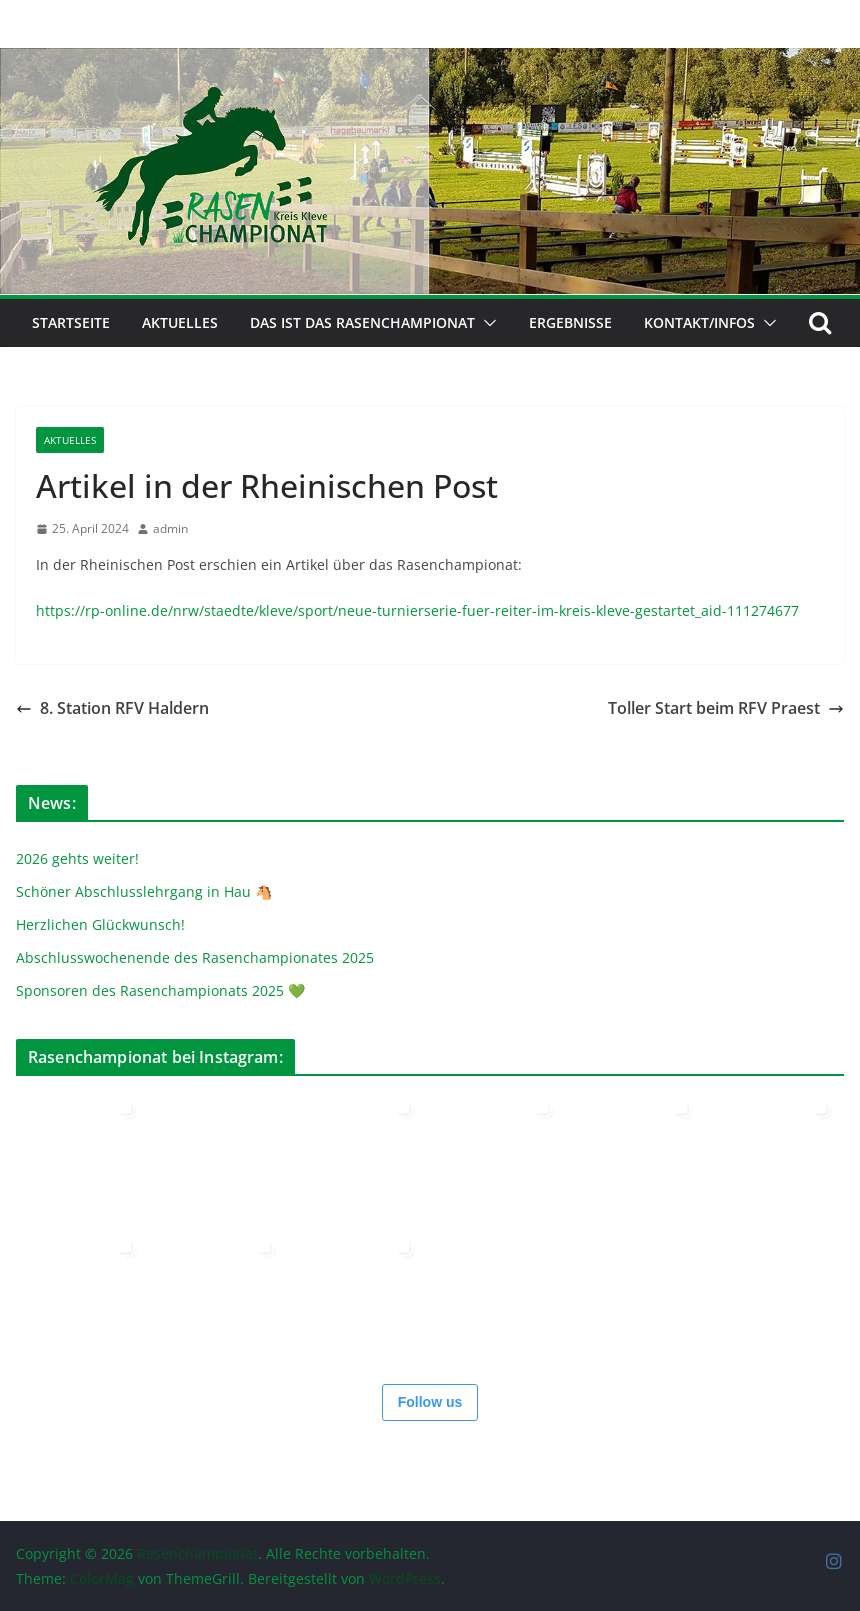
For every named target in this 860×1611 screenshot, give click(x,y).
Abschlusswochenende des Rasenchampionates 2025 (195, 957)
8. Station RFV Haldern (112, 708)
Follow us (430, 1402)
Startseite (71, 322)
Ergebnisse (570, 322)
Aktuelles (180, 322)
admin (170, 528)
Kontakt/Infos (699, 322)
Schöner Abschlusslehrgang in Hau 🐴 (144, 891)
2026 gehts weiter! (77, 858)
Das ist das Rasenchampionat (362, 322)
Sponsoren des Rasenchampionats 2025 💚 (160, 990)
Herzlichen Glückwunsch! (100, 924)
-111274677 (760, 610)
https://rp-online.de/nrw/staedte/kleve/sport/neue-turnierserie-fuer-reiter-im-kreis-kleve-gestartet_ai (374, 610)
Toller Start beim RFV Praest (726, 708)
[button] (486, 323)
